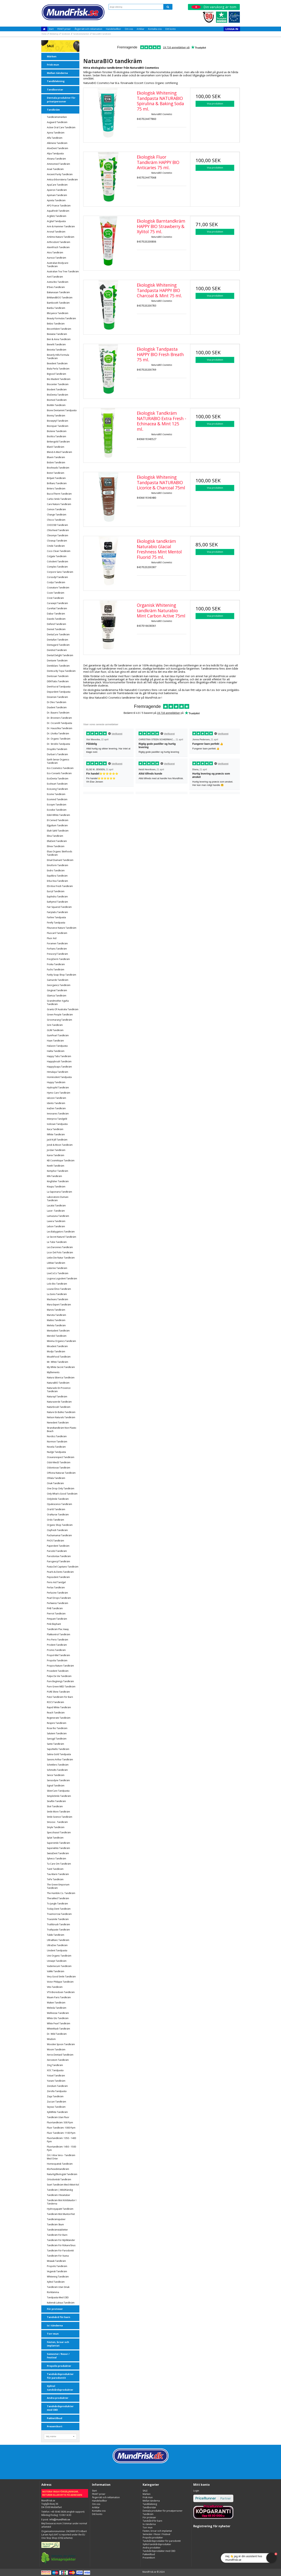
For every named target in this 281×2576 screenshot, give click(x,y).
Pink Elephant (54, 1624)
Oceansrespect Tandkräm (60, 1457)
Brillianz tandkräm (57, 483)
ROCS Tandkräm (55, 1702)
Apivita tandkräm (56, 200)
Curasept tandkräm (57, 603)
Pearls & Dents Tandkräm (60, 1571)
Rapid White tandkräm (59, 1707)
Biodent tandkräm (57, 389)
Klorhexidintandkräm (58, 2169)
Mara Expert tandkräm (59, 1304)
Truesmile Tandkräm (58, 1919)
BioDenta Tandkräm (57, 394)
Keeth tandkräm (55, 1165)
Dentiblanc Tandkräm (58, 665)
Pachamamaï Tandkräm (59, 1535)
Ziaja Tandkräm (55, 2096)
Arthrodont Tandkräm (58, 242)
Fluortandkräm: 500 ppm (60, 2122)
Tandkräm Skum (55, 2224)
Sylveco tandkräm (56, 1858)
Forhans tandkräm (57, 948)
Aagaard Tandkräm (57, 122)
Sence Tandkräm (55, 1775)
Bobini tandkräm (56, 462)
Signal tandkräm (55, 1785)
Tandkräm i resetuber (58, 2195)
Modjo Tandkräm (56, 1351)
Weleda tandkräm (56, 2007)
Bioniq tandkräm (56, 415)
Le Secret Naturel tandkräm (61, 1236)
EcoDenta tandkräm (57, 778)
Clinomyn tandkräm (57, 535)
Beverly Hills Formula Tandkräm (58, 356)
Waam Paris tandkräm (59, 1997)
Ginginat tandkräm (57, 990)
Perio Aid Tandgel (56, 1582)
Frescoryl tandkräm (57, 953)
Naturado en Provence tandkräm (59, 1389)
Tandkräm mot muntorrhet (61, 2214)
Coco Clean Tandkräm (58, 551)
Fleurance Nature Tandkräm (61, 927)
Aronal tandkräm (56, 231)
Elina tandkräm (55, 835)
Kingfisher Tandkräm (58, 1181)
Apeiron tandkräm (57, 190)
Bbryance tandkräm (57, 313)
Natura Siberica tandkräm (60, 1377)
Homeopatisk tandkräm (60, 2163)
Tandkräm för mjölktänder (61, 2240)
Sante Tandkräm (55, 1743)
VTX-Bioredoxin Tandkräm (61, 1992)
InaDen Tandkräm (56, 1108)
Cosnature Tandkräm (58, 587)
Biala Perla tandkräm (58, 368)
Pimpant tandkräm (57, 1618)
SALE (50, 46)
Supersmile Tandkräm (58, 1842)
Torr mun (53, 2333)
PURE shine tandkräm (58, 1691)
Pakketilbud (54, 2418)
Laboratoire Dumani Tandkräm (57, 1198)
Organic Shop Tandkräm (60, 1525)
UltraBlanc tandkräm (58, 1940)
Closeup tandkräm (57, 540)
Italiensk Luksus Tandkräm (60, 2302)
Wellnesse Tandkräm (58, 2013)
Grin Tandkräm (55, 1025)
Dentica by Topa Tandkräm (61, 671)
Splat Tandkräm (55, 1837)
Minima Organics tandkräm (61, 1341)
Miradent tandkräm (57, 1346)
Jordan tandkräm (56, 1150)
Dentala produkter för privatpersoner (61, 99)
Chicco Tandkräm (56, 519)
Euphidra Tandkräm (57, 896)
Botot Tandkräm (55, 472)
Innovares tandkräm (58, 1113)
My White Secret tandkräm (61, 1367)
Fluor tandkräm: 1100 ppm (61, 2132)
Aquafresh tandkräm (58, 210)
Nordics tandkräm (57, 1436)
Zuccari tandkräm (56, 2101)
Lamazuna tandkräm (58, 1216)
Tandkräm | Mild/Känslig (60, 2189)
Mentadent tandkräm (58, 1330)
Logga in (232, 29)
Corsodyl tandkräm (57, 577)
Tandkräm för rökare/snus (61, 2245)
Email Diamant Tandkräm (60, 860)
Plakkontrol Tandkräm (58, 1634)
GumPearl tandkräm (58, 1035)
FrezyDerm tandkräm (58, 959)
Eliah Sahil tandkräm (58, 830)
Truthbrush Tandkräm (58, 1924)
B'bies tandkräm (56, 287)
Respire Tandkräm (56, 1723)
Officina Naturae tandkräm (61, 1472)
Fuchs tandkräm (55, 969)
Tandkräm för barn (57, 2234)
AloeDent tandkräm (57, 148)
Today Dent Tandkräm (59, 1908)
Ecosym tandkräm (56, 804)
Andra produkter (57, 2398)
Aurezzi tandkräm (56, 257)
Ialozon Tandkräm (56, 1098)
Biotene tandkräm (56, 431)
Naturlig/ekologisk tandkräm (62, 2174)
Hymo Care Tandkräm (58, 1092)
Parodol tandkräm (57, 1551)
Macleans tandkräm (57, 1299)
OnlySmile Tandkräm (58, 1498)
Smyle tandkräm (55, 1827)
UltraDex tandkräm (57, 1945)
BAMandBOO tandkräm (59, 297)
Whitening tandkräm (58, 2276)
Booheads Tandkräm (58, 467)
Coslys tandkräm (56, 582)
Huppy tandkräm (56, 1082)
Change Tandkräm (56, 514)
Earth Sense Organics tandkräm (58, 761)
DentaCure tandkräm (58, 634)
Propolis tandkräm (57, 2266)
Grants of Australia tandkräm (62, 1009)
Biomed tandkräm (57, 400)
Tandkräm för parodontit (60, 2250)
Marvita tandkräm (56, 1315)
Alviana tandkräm (56, 158)
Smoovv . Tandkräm (57, 1822)
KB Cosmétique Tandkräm (60, 1160)
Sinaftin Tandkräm (56, 1801)
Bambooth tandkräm (58, 302)
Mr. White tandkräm (57, 1361)
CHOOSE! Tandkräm (57, 525)
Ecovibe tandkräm (56, 809)
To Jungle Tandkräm (57, 1903)
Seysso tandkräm (56, 2106)
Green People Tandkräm (60, 1014)
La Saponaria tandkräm (59, 1191)
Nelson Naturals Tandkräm (61, 1417)
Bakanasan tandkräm (58, 292)
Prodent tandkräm (57, 1644)
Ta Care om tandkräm (59, 1863)
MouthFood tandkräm (59, 1356)
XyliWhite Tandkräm (57, 2112)
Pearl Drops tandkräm (59, 1598)
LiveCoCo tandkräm (57, 1273)
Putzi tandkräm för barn (60, 1697)
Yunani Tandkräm (56, 2080)
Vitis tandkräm (55, 1987)
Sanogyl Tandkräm (56, 1738)
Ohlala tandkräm (56, 1478)
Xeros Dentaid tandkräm (60, 2054)
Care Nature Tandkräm (59, 504)
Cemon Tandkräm (56, 509)
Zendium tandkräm (57, 2086)
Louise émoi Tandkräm (59, 1289)
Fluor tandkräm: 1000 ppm (61, 2127)
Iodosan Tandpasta (57, 1124)
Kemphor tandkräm (57, 1170)
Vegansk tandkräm (57, 2271)
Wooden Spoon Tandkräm (61, 2044)
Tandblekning (56, 81)
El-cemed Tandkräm (57, 820)
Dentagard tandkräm (58, 644)
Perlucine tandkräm (57, 1592)
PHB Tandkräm (55, 1608)
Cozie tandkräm (55, 592)
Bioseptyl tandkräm (57, 420)
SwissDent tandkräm (58, 1853)
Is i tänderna (55, 2325)
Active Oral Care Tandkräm (61, 127)
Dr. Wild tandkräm (57, 2033)
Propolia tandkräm (57, 1660)
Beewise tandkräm (57, 334)
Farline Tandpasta (56, 917)
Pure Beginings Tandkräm (60, 1681)
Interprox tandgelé (57, 1118)
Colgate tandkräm (56, 556)
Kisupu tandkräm (56, 1186)
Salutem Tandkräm (57, 1733)
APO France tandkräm (59, 205)
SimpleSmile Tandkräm (59, 1796)
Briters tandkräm (56, 488)
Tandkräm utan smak (58, 2287)
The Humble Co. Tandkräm (61, 1893)
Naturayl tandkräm (57, 1396)
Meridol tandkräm (56, 1335)
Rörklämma (53, 2292)
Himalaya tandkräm (57, 1071)
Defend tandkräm (56, 624)
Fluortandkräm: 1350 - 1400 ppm (61, 2140)
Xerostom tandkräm (58, 2060)
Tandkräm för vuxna (58, 2255)
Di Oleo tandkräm (56, 702)
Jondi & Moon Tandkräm (60, 1144)
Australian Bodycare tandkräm (57, 264)
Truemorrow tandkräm (59, 1914)
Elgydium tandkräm (57, 825)
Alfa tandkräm (54, 137)
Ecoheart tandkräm (57, 783)
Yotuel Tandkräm (56, 2075)
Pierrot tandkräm (56, 1613)
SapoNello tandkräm (58, 1749)
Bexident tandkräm (57, 363)
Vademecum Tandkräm (59, 1966)
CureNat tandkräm (57, 608)
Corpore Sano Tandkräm (60, 571)
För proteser (55, 2309)
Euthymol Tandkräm (57, 901)
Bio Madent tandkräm (58, 379)
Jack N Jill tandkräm (57, 1139)
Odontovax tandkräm (58, 1467)
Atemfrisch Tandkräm (58, 247)
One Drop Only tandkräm (60, 1488)
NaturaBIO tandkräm (58, 1382)
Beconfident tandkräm (59, 328)
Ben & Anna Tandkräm (59, 339)
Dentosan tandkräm (58, 676)
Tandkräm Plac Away (58, 1629)
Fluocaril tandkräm (57, 933)
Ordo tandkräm (55, 1519)
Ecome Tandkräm (56, 794)
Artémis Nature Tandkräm (60, 236)
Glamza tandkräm (56, 995)
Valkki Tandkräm (55, 1971)
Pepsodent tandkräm (58, 1577)
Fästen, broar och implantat (58, 2343)
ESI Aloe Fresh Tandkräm (60, 886)
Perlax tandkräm (56, 1587)
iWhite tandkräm (56, 1134)
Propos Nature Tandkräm (60, 1665)
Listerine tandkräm (57, 1268)
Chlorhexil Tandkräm (58, 530)
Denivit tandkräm (56, 629)
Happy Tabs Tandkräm (59, 1056)
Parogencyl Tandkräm (58, 1561)
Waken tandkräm (56, 2002)
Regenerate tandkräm (58, 1717)
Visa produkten (215, 103)
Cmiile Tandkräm (56, 545)
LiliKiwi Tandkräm (56, 1262)
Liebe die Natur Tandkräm (61, 1257)
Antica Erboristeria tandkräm (62, 179)
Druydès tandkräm (57, 749)
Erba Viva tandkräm (57, 880)
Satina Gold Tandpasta (59, 1754)
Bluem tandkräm (56, 457)
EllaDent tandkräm (57, 841)
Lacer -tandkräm (56, 1210)
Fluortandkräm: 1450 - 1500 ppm (61, 2148)
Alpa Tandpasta (55, 153)
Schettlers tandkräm (58, 1764)
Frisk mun (53, 64)
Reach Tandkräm (56, 1712)
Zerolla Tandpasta (56, 2091)
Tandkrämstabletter (57, 2229)
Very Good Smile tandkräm (61, 1976)
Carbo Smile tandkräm (59, 499)
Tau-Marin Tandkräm (58, 1874)
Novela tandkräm (56, 1446)
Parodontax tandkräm (59, 1556)
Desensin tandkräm (57, 697)
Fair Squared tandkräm (59, 907)
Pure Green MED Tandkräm (61, 1686)
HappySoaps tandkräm (59, 1066)
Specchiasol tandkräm (59, 1832)
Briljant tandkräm (56, 478)
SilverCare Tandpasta (58, 1790)
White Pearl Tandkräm (58, 2023)
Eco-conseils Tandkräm (59, 773)
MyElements (53, 1372)
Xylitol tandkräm (56, 2281)
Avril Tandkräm (55, 276)
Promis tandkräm (56, 1650)
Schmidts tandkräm (57, 1770)
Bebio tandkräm (56, 323)
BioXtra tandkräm (56, 436)
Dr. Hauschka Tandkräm (59, 728)
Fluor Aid (51, 938)
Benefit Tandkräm (56, 344)
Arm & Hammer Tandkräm (61, 226)
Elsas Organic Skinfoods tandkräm (59, 853)
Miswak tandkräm (56, 2261)
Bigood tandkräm (56, 373)
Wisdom (51, 2039)
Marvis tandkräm (56, 1309)
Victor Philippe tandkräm (60, 1981)
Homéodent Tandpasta (59, 1077)
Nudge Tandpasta (56, 1452)
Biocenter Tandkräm (58, 384)
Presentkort (54, 2426)
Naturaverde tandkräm (59, 1401)
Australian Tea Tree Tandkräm (63, 271)
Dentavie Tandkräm (57, 660)
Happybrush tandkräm (59, 1061)
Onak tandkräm (55, 1483)
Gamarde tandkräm (57, 980)
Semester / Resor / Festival (58, 2355)
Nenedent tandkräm (58, 1422)
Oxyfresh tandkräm (57, 1530)
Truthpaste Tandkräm (58, 1929)
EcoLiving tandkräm (57, 789)
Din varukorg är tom (213, 7)
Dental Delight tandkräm (60, 655)
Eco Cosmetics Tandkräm (60, 768)
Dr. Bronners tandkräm (59, 717)
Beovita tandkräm (56, 349)
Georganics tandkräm (58, 985)
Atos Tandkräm (55, 252)
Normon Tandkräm (57, 1441)
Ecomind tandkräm (57, 799)
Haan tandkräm (55, 1040)
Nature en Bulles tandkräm (61, 1412)
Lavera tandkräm (56, 1221)
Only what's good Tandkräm (62, 1493)
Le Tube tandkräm (57, 1242)
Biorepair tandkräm (57, 426)
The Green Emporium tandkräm (58, 1886)
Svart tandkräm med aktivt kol (63, 2184)
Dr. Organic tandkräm (58, 738)
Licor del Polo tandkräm (60, 1252)
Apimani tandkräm (57, 195)
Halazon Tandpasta (57, 1045)
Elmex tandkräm (55, 846)
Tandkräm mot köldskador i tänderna (61, 2202)
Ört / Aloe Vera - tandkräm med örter (61, 2157)
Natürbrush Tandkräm (58, 1407)
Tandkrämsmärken (57, 117)
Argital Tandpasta (56, 221)
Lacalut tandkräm (56, 1205)
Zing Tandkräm (55, 2065)
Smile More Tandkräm (58, 1811)
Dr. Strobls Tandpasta (58, 743)
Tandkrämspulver (56, 2219)
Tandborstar (55, 89)
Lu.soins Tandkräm (57, 1294)
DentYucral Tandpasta (58, 686)
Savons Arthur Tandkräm (60, 1759)
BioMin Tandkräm (56, 405)
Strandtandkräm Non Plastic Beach (61, 1429)
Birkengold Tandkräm (58, 441)
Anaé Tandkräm (55, 169)
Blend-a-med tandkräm (59, 452)
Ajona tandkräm (55, 132)
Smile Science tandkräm (59, 1816)
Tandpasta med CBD (58, 2297)
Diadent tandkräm (57, 707)
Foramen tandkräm (57, 943)
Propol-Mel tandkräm (58, 1655)
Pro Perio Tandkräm (57, 1639)
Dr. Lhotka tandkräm (58, 733)
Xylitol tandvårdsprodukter (60, 2387)
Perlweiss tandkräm (57, 1603)
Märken (51, 56)
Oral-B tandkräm (56, 1509)
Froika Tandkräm (56, 964)
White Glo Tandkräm (58, 2018)
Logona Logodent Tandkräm (62, 1278)
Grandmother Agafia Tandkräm (58, 1002)
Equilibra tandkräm (57, 875)
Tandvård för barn (58, 2317)
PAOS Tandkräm (55, 1540)
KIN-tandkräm (54, 1176)
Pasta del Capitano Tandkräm (62, 1566)
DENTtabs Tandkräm (58, 681)
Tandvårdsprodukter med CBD (60, 2408)
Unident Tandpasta (57, 1950)
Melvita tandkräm (56, 1325)
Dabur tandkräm (56, 613)
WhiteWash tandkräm (58, 2028)
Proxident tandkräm (58, 1670)
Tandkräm (53, 109)
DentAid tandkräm (57, 650)
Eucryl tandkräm (55, 891)
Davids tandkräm (56, 618)
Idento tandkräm (56, 1103)
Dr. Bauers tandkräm (58, 712)
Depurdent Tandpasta (58, 691)
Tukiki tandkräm (55, 1934)
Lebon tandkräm (56, 1226)
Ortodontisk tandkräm (59, 2179)
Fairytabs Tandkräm (57, 912)
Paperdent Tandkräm (58, 1545)
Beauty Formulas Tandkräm (61, 318)
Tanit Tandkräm (55, 1869)
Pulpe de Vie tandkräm (59, 1676)
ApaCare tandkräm (57, 184)
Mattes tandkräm (56, 1320)
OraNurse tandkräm (58, 1514)
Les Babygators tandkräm (61, 1231)
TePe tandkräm (55, 1879)
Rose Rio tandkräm (57, 1728)
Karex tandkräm (55, 1155)
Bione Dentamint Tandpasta (62, 410)
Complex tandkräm (57, 566)
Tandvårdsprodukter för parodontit (60, 2375)
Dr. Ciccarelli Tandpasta (59, 723)
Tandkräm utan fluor (58, 2117)
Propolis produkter (59, 2366)
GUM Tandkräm (55, 1030)
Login (196, 2490)
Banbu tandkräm (56, 308)
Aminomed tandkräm (58, 163)
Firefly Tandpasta (56, 922)
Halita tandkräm (55, 1051)
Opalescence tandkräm (59, 1504)
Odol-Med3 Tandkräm (58, 1462)
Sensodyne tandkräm (58, 1780)
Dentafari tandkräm (57, 639)
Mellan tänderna (57, 73)
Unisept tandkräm (56, 1960)
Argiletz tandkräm (56, 216)
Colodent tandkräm (57, 561)
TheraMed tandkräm (58, 1898)
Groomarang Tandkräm (59, 1019)
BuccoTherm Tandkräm (59, 493)
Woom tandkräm (56, 2049)
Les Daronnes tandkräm (60, 1247)
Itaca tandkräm (55, 1129)
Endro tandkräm (56, 870)
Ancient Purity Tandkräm (60, 174)
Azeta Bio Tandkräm (57, 281)
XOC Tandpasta (55, 2070)
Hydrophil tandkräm (58, 1087)
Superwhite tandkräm (58, 1848)
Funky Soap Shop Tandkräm (61, 974)
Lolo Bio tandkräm (57, 1283)
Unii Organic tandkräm (59, 1955)
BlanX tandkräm (55, 446)
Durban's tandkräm (57, 754)
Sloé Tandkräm (55, 1806)
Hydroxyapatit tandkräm (60, 2208)
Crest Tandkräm (55, 598)
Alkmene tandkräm (57, 143)
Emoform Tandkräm (57, 865)
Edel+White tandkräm (58, 815)
